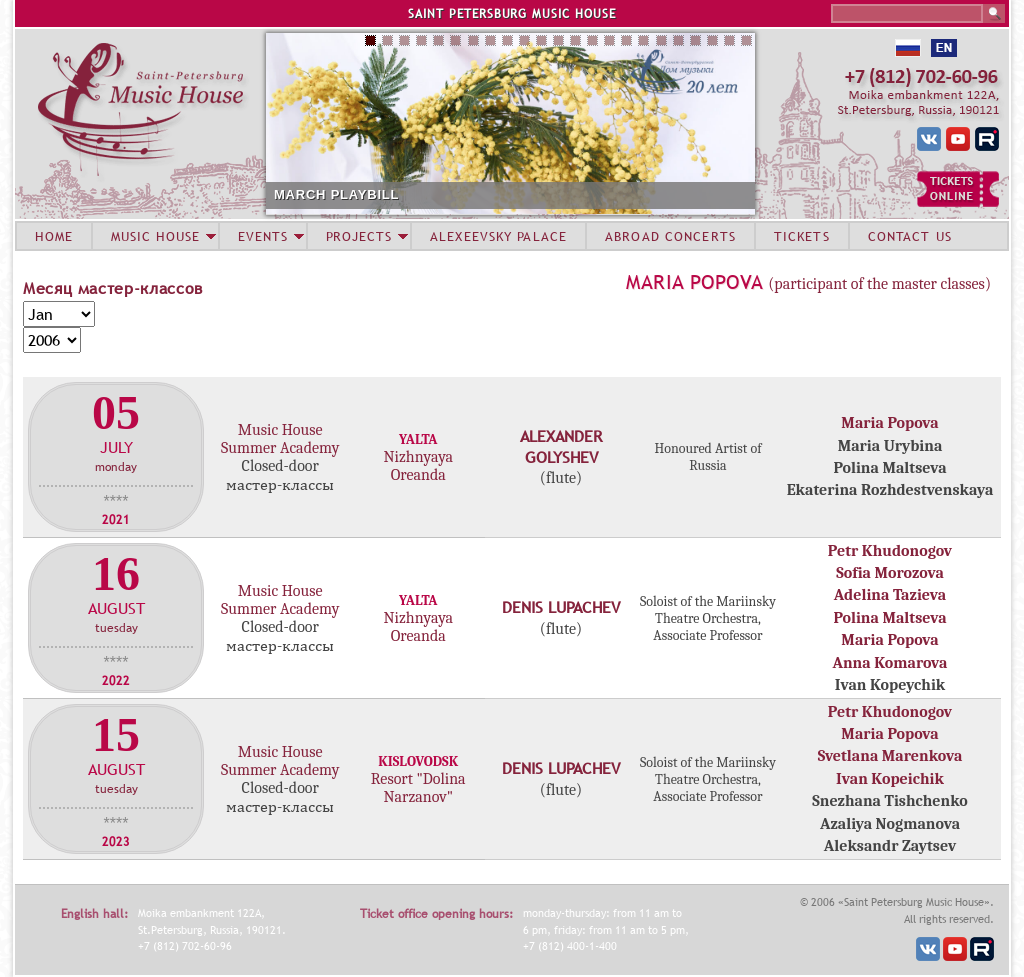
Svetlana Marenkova (890, 756)
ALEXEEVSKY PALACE (498, 236)
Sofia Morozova (890, 573)
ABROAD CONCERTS (670, 236)
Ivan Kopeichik (890, 779)
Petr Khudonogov (890, 551)
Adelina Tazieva (890, 595)
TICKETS (802, 236)
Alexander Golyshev (561, 446)
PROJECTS (359, 236)
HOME (54, 236)
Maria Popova (694, 282)
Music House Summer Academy (280, 439)
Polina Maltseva (889, 618)
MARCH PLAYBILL (336, 194)
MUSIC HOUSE (155, 236)
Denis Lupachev (561, 607)
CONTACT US (910, 236)
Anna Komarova (890, 663)
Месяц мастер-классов (113, 288)
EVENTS (263, 236)
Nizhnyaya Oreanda (418, 466)
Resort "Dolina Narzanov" (418, 788)
